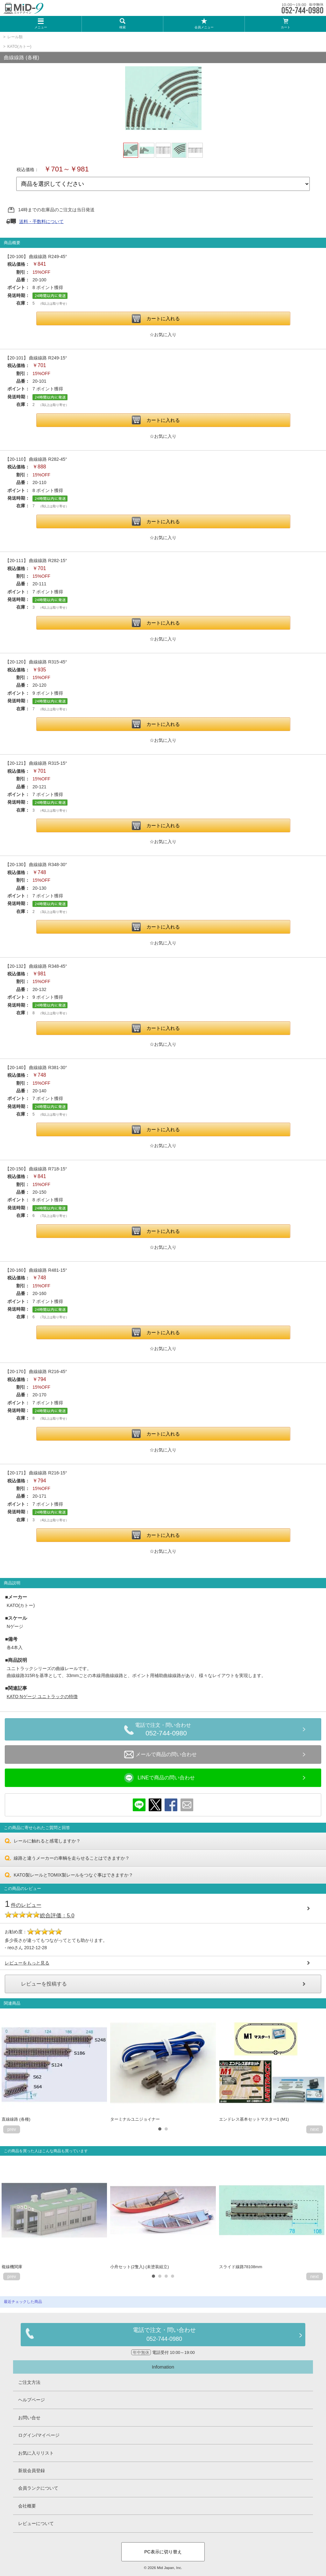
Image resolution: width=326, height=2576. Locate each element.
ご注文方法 (29, 2382)
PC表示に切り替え (162, 2551)
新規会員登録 (31, 2470)
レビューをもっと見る (27, 1962)
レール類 (15, 37)
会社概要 (27, 2505)
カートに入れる (163, 318)
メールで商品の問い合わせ (160, 1754)
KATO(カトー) (19, 46)
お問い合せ (29, 2417)
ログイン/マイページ (39, 2435)
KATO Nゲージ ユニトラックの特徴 (42, 1696)
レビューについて (36, 2523)
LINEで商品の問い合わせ (159, 1778)
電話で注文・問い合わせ (166, 1730)
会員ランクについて (38, 2488)
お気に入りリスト (36, 2453)
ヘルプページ (31, 2399)
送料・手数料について (41, 221)
